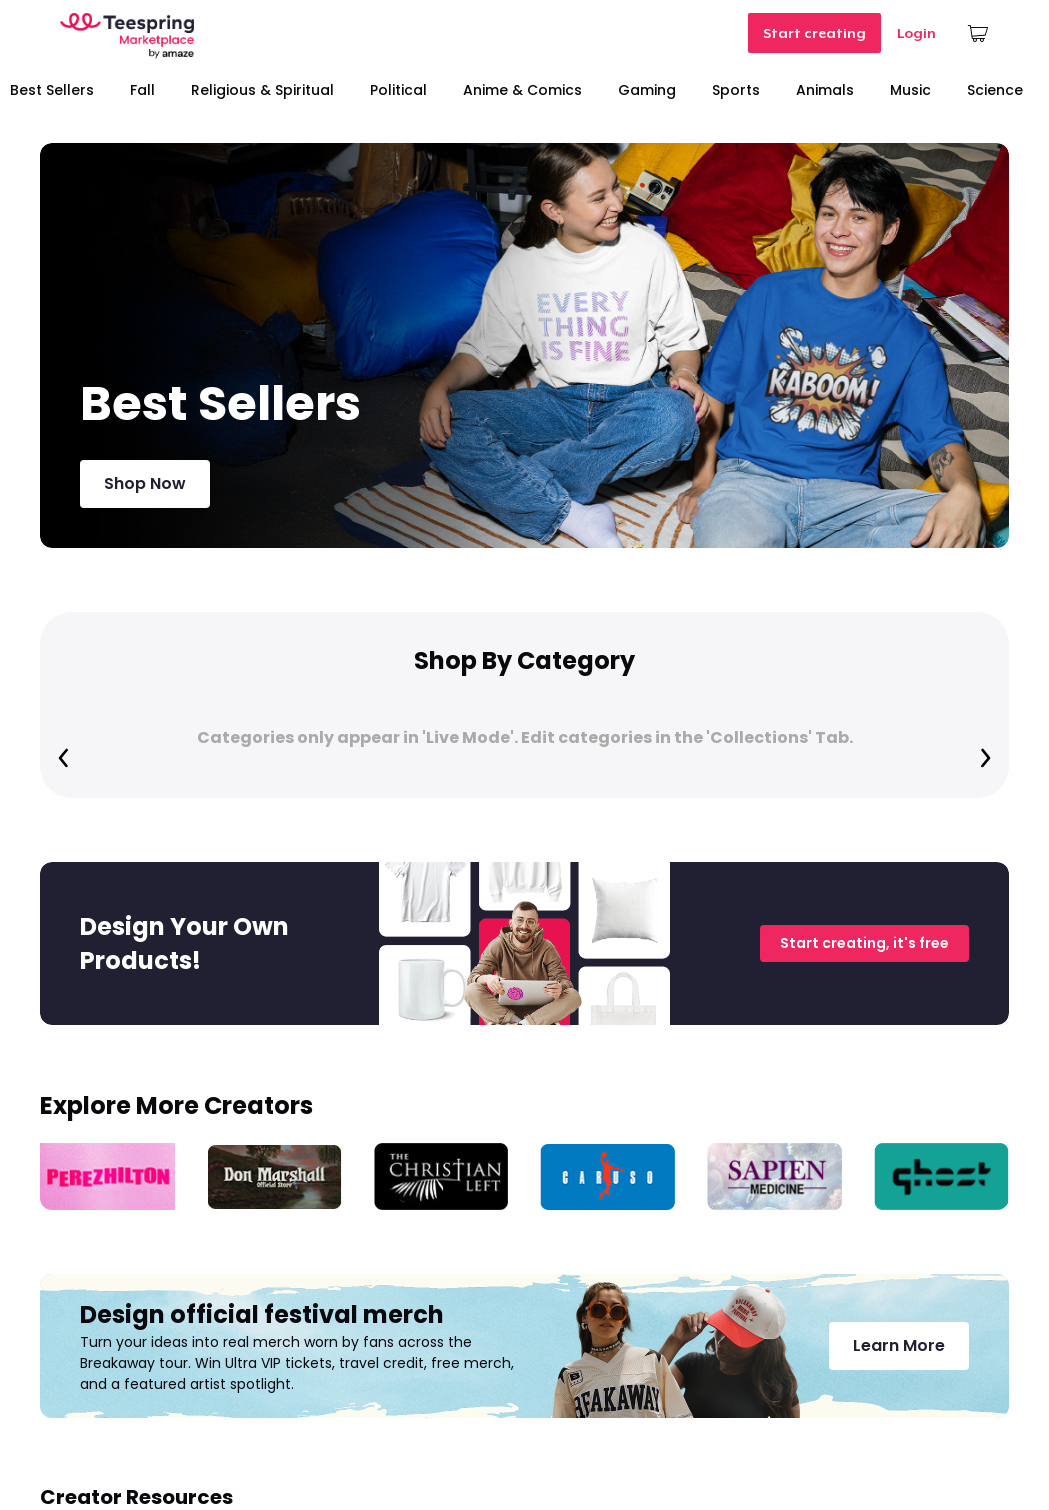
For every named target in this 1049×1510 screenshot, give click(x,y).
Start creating (814, 33)
